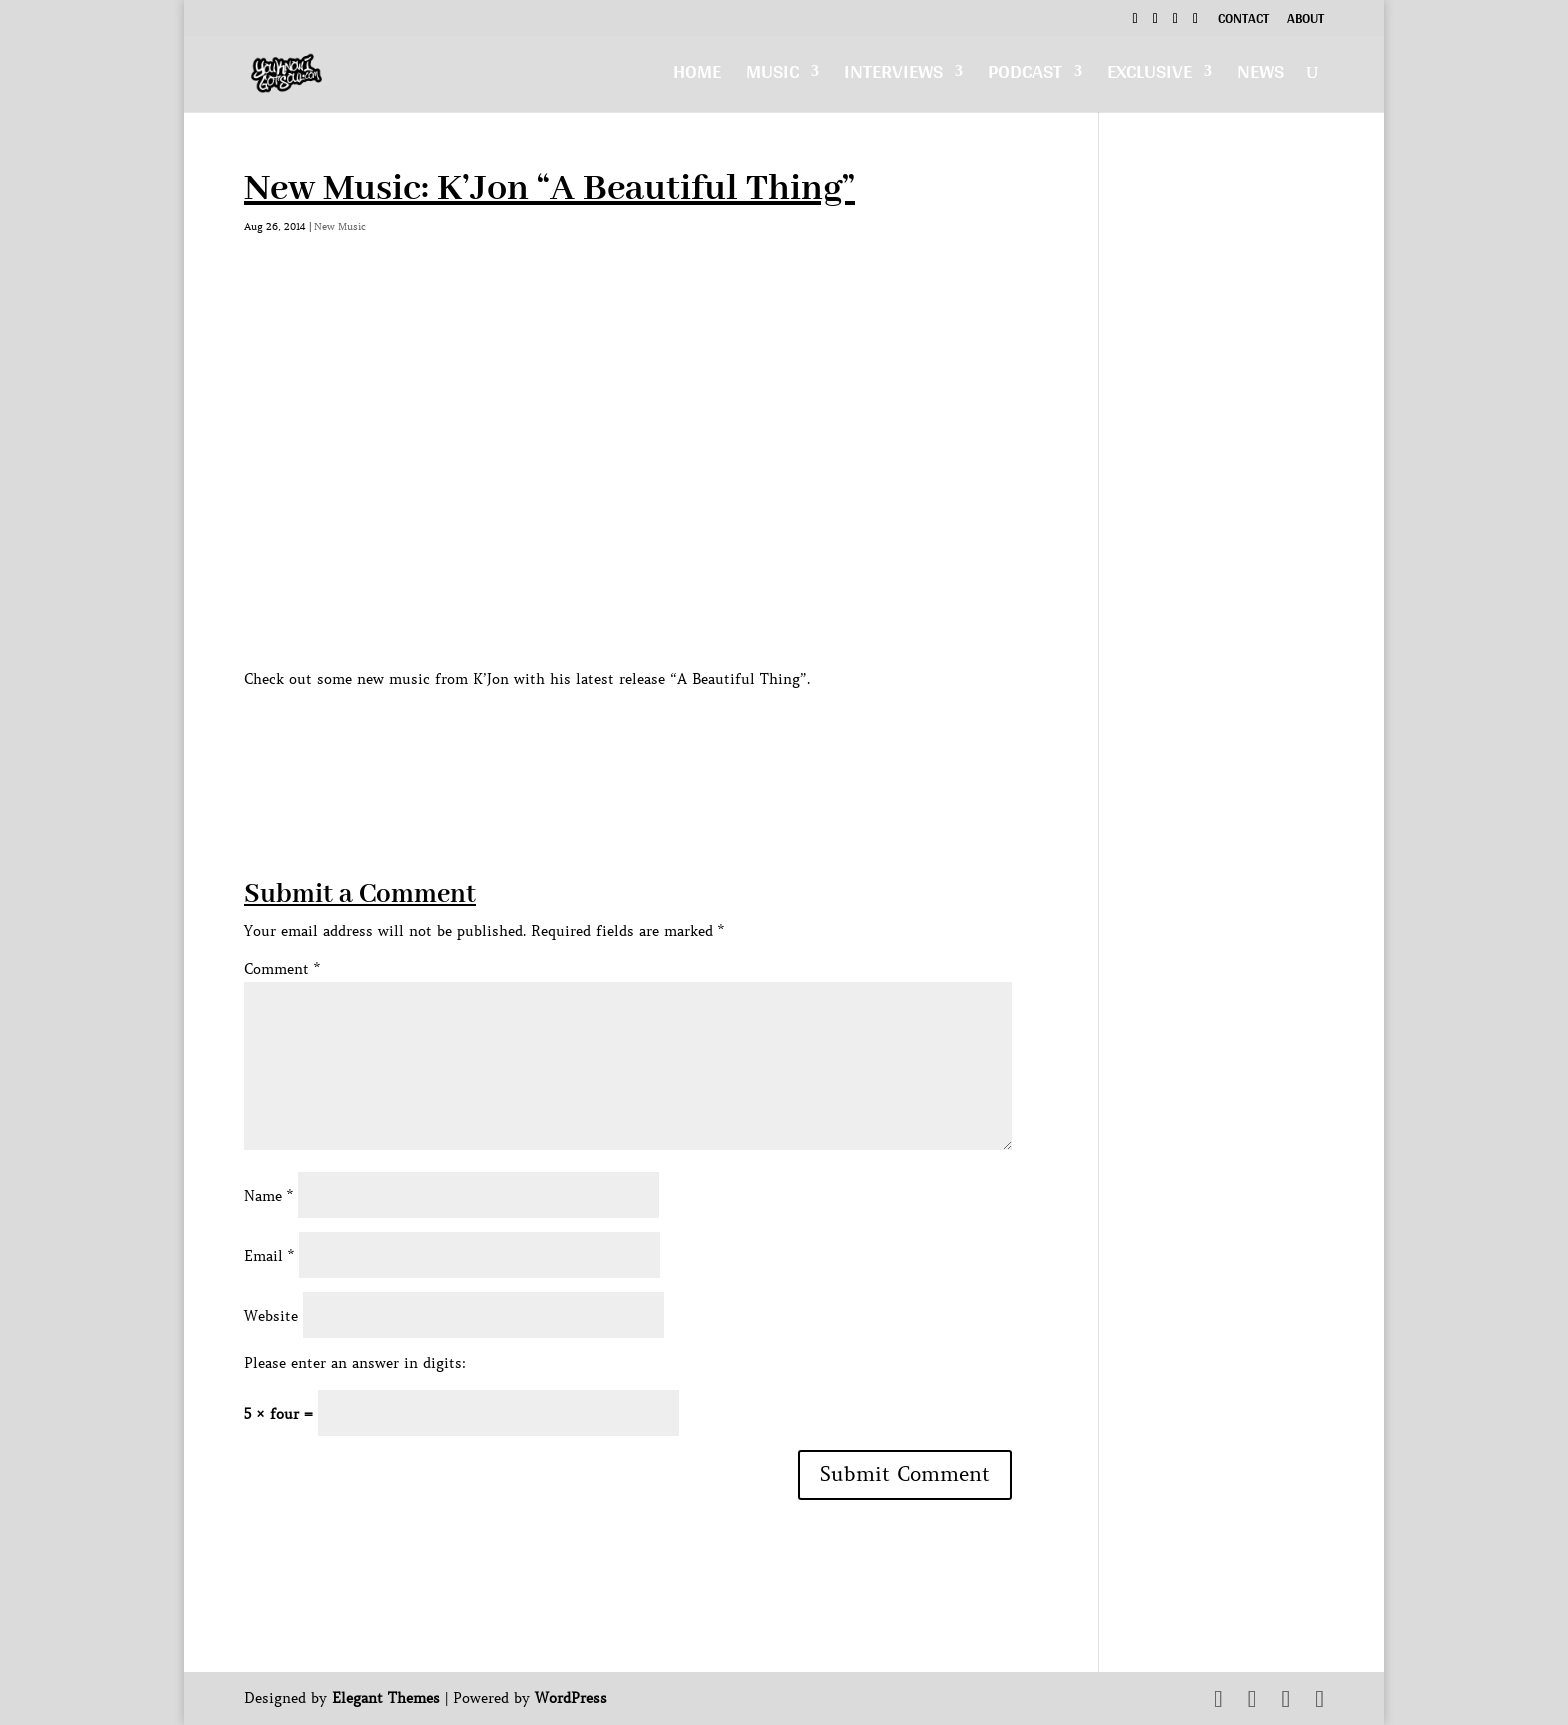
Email (269, 1256)
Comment (282, 969)
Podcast (1025, 76)
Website (271, 1316)
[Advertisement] (608, 737)
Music (772, 76)
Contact (1243, 21)
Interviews (893, 76)
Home (697, 76)
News (1260, 76)
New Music (340, 226)
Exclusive (1149, 76)
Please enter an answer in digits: (355, 1363)
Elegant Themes (386, 1698)
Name (268, 1196)
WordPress (571, 1698)
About (1305, 21)
